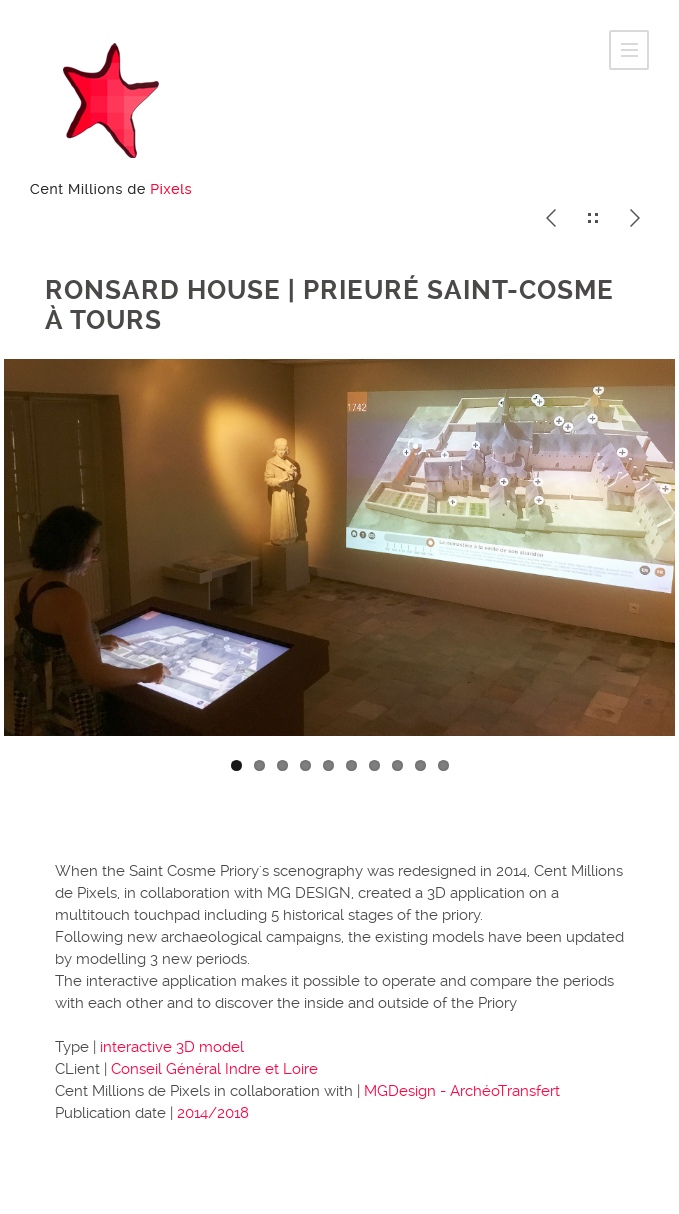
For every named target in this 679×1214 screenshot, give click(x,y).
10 (443, 765)
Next (649, 567)
